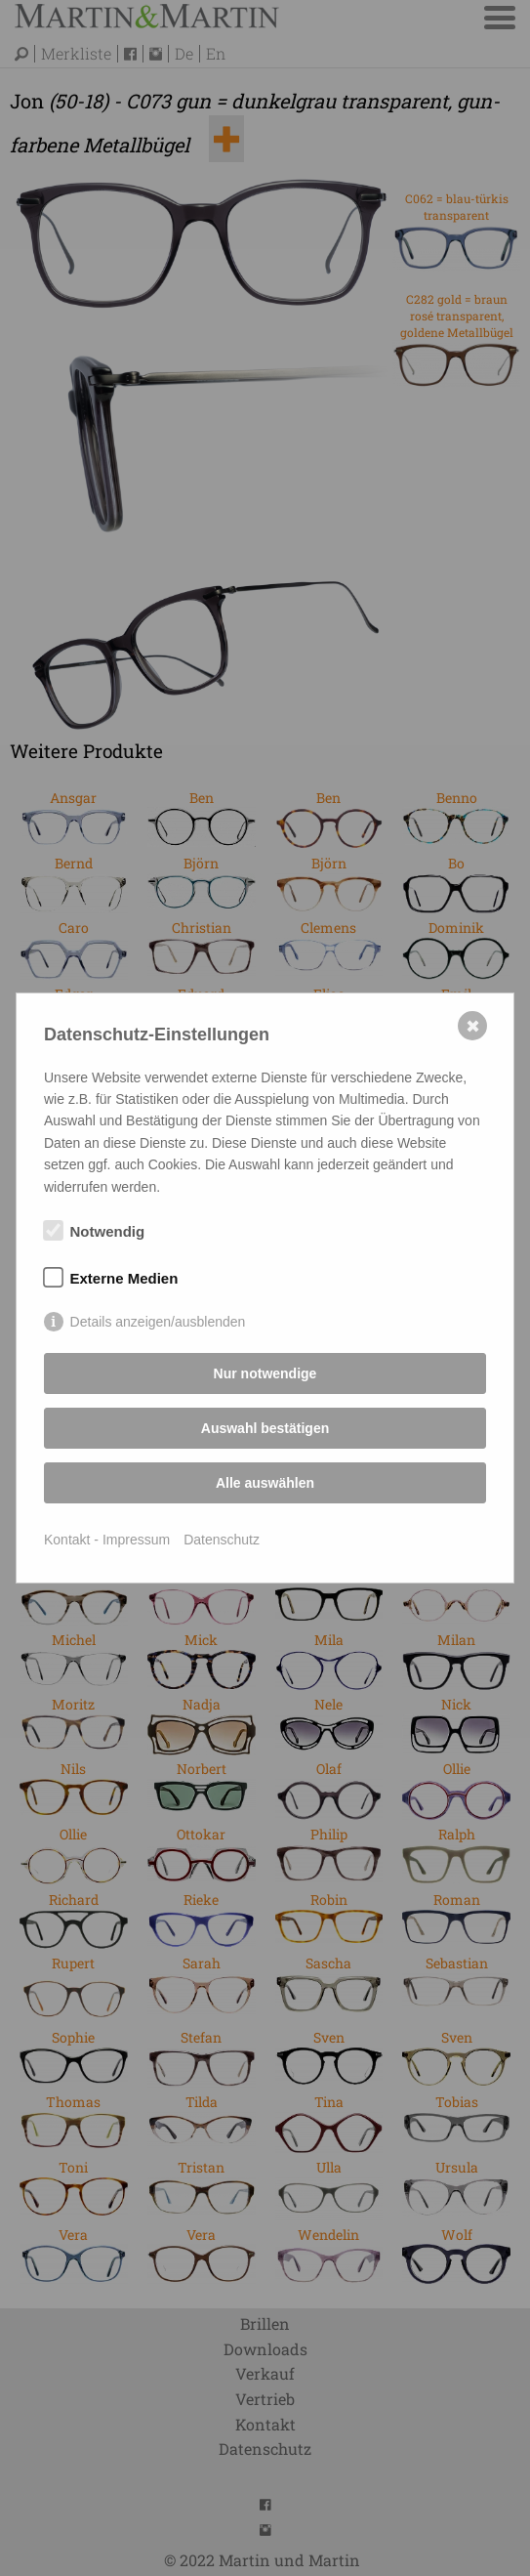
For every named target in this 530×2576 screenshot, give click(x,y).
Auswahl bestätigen (265, 1428)
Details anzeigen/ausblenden (158, 1322)
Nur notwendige (265, 1373)
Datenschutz (221, 1539)
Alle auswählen (265, 1483)
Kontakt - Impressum (107, 1539)
